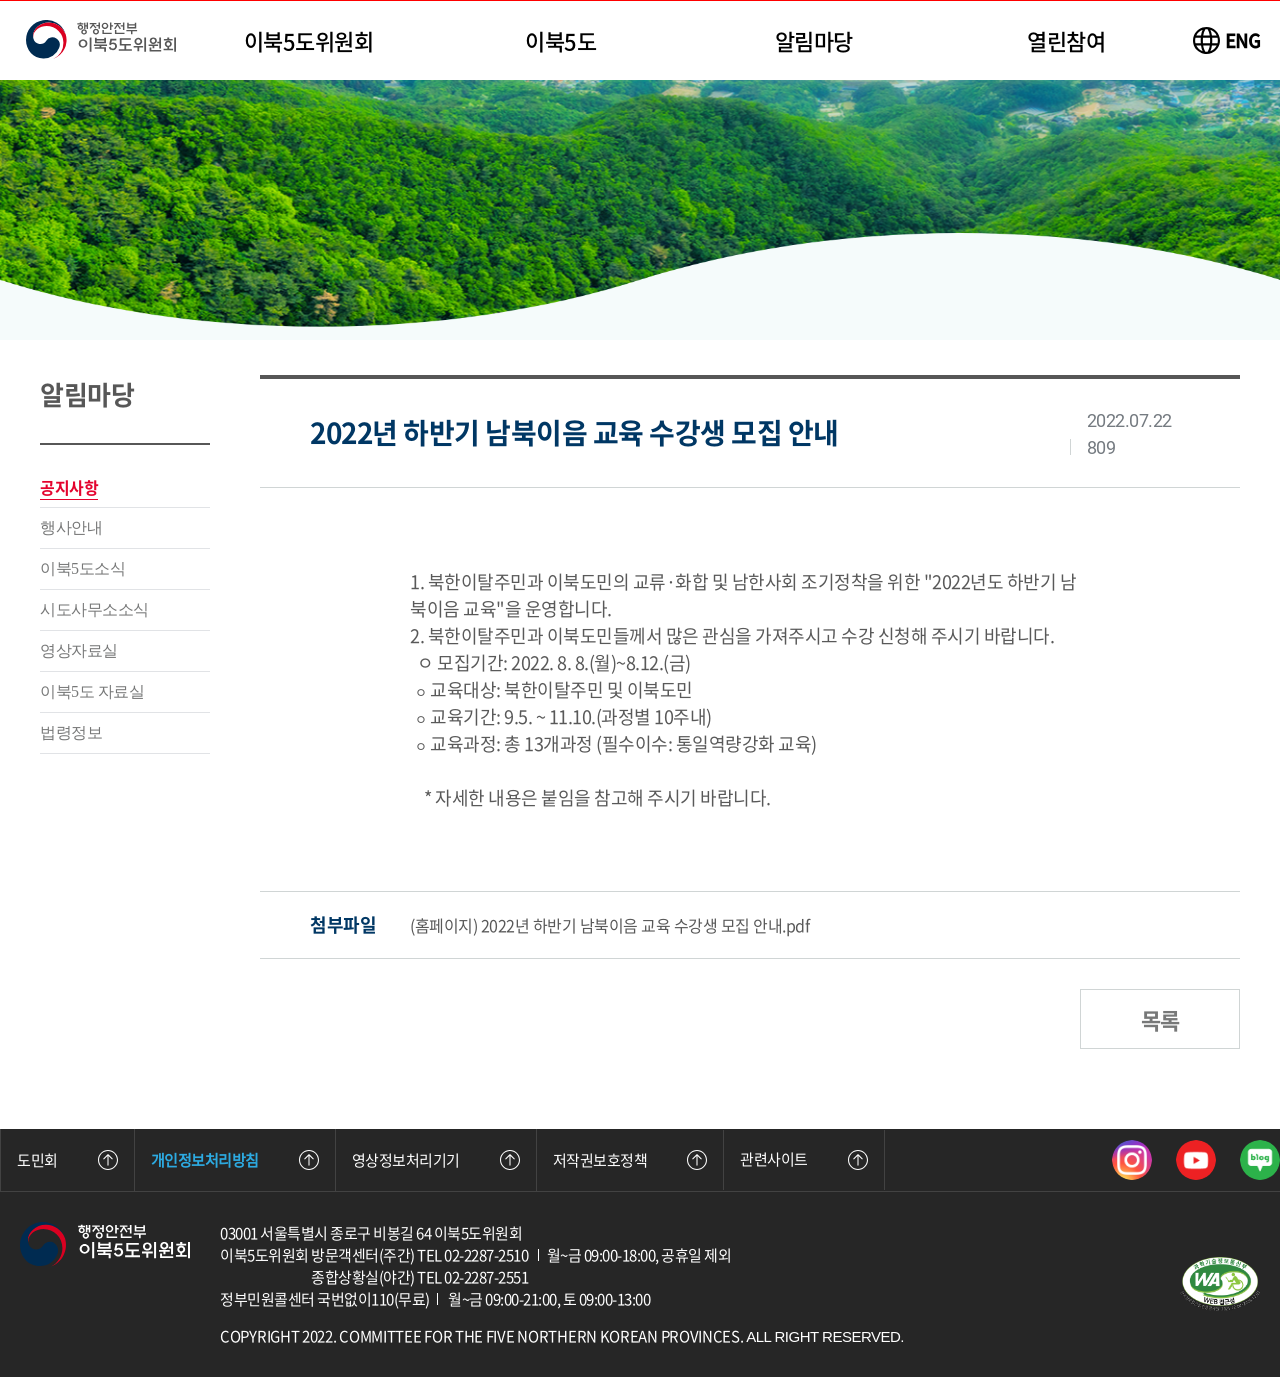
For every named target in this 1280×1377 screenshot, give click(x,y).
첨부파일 (343, 924)
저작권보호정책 (630, 1160)
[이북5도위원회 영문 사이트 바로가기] (1227, 40)
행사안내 (71, 527)
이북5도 (560, 40)
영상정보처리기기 (436, 1160)
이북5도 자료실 (92, 691)
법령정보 (71, 732)
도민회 (67, 1160)
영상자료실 (79, 650)
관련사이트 (804, 1159)
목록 (1160, 1019)
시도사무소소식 (94, 609)
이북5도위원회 (309, 40)
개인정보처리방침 (235, 1160)
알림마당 (814, 40)
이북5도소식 (82, 568)
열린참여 (1066, 40)
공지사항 (69, 487)
